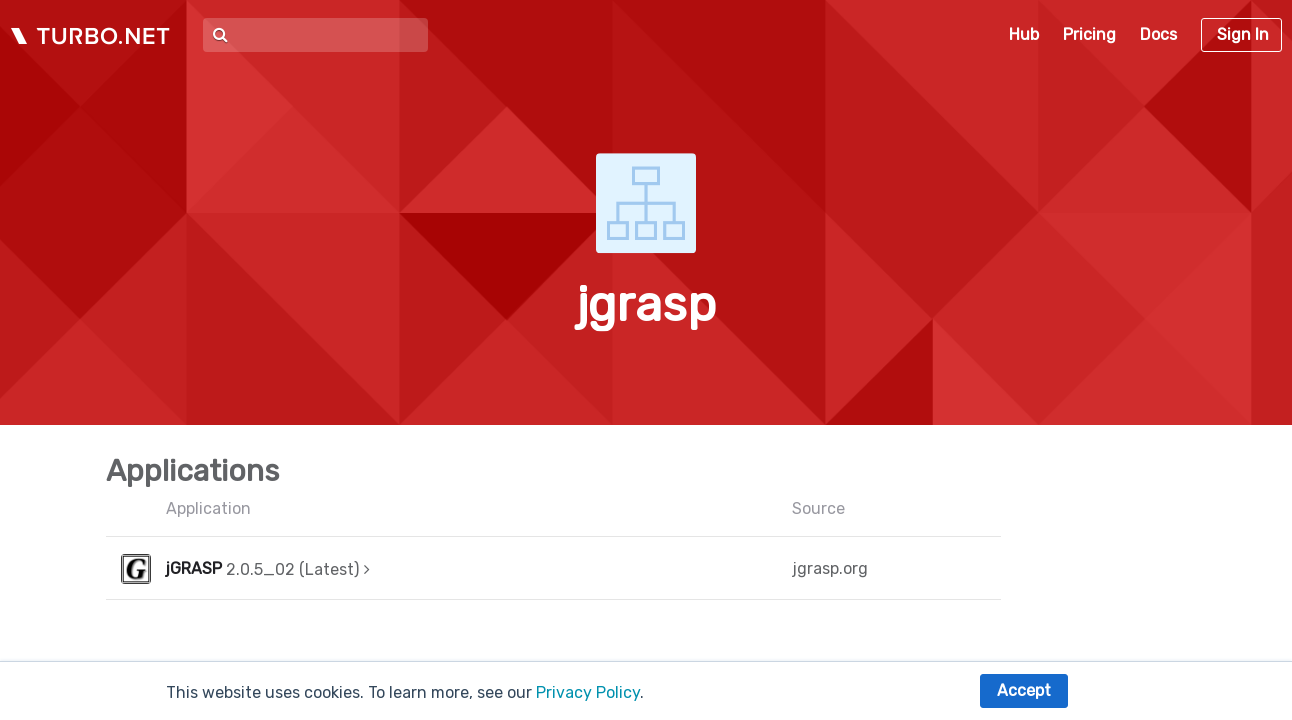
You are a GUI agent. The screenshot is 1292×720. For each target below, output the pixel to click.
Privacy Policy (588, 692)
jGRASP (193, 568)
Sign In (1243, 34)
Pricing (1089, 34)
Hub (1024, 34)
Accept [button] (1024, 690)
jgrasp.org (830, 568)
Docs (1158, 34)
